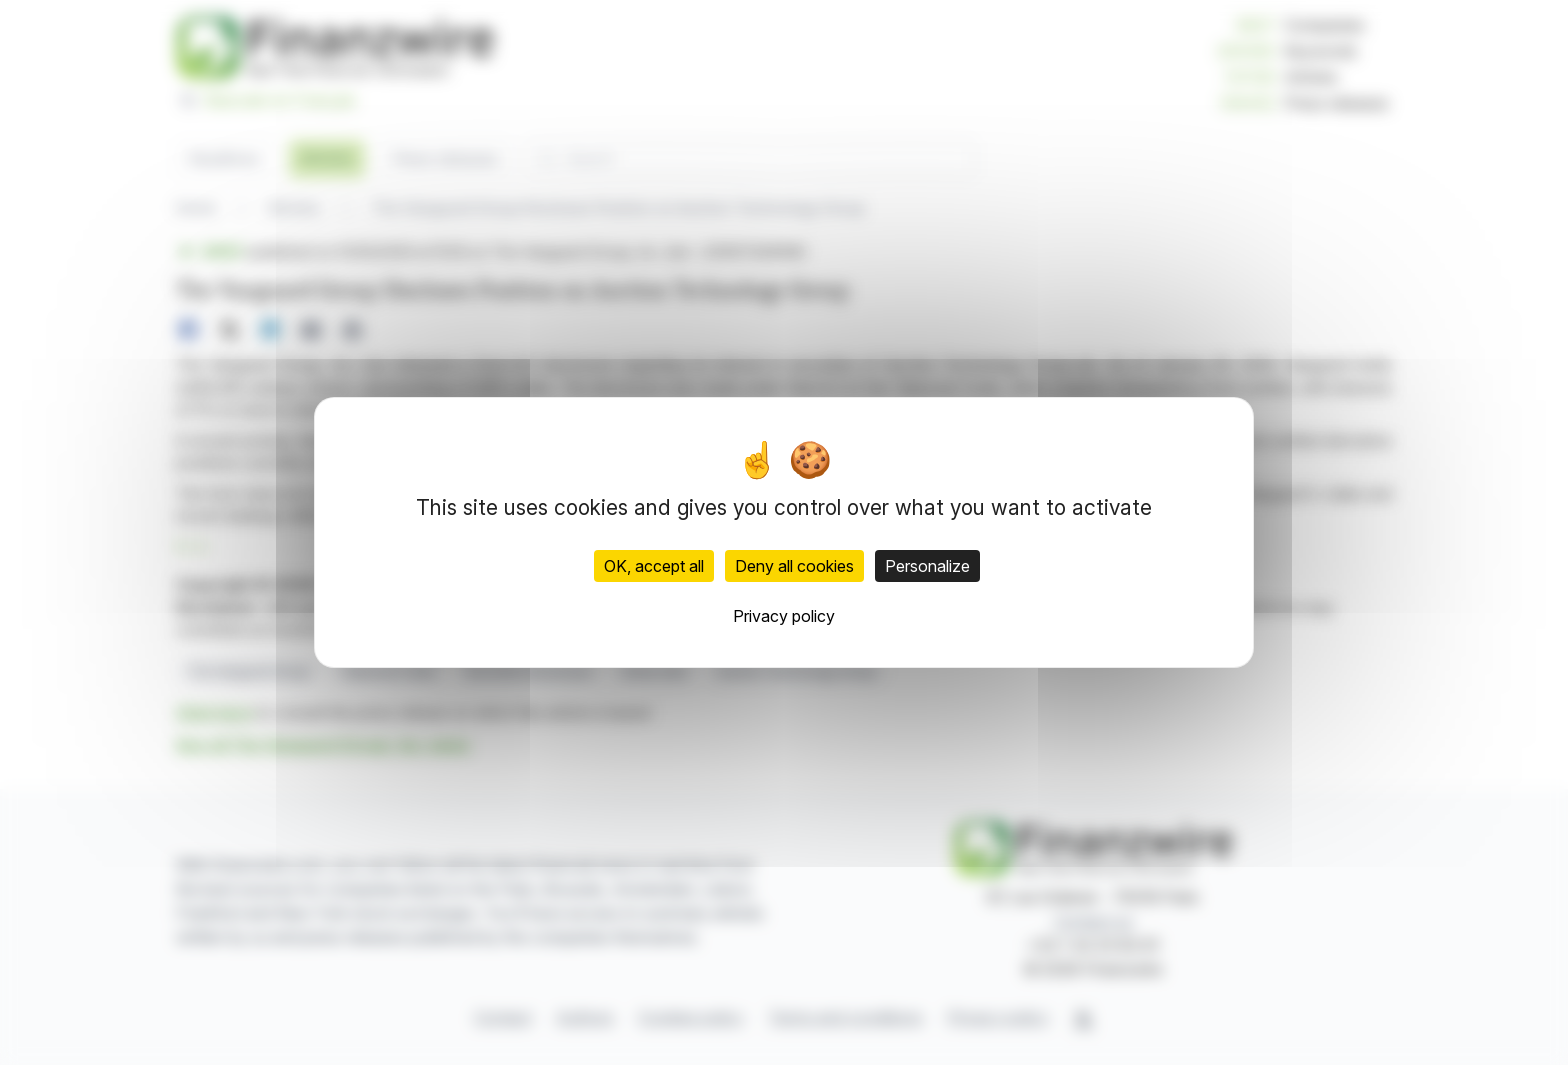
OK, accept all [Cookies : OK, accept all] (654, 566)
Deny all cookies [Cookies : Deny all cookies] (794, 566)
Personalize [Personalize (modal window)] (927, 566)
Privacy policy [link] (784, 616)
